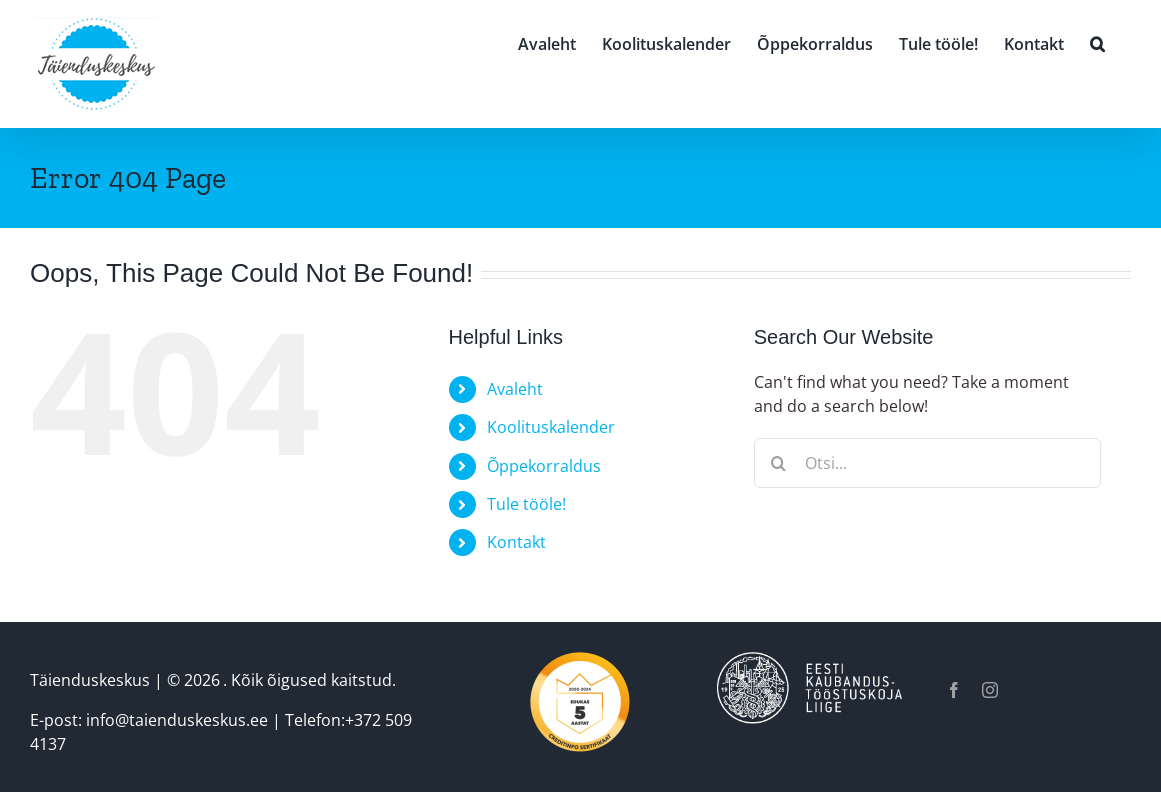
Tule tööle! (526, 504)
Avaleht (515, 389)
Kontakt (516, 542)
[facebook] (954, 690)
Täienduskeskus (90, 680)
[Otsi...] (927, 463)
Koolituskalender (551, 427)
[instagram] (990, 690)
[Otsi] (779, 463)
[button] (1097, 42)
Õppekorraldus (544, 466)
